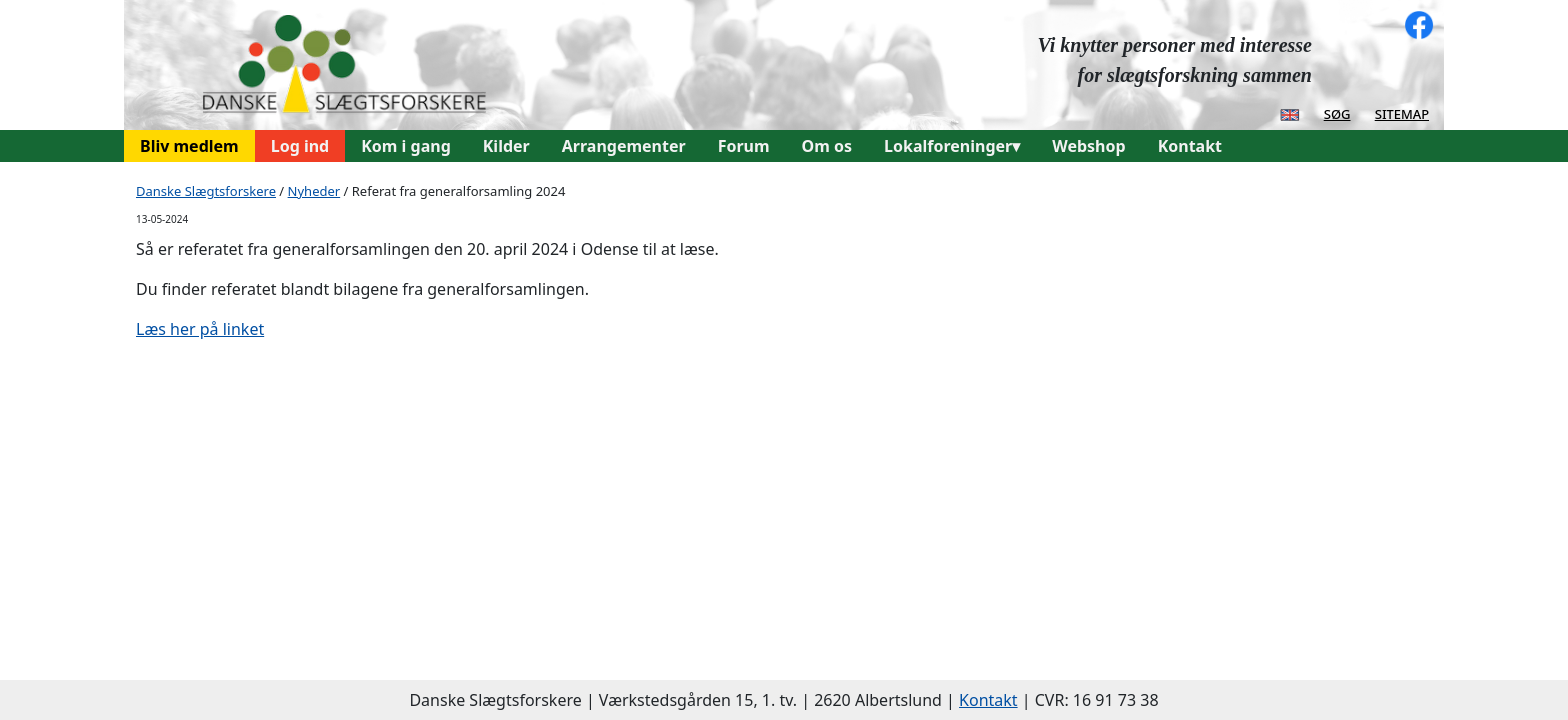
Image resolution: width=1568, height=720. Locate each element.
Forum (744, 146)
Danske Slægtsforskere (206, 191)
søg (1337, 113)
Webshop (1088, 146)
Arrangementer (624, 146)
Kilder (506, 146)
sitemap (1402, 113)
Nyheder (314, 191)
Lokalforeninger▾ (952, 146)
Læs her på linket (200, 329)
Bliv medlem (189, 146)
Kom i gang (406, 146)
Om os (827, 146)
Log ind (300, 146)
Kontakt (1190, 146)
